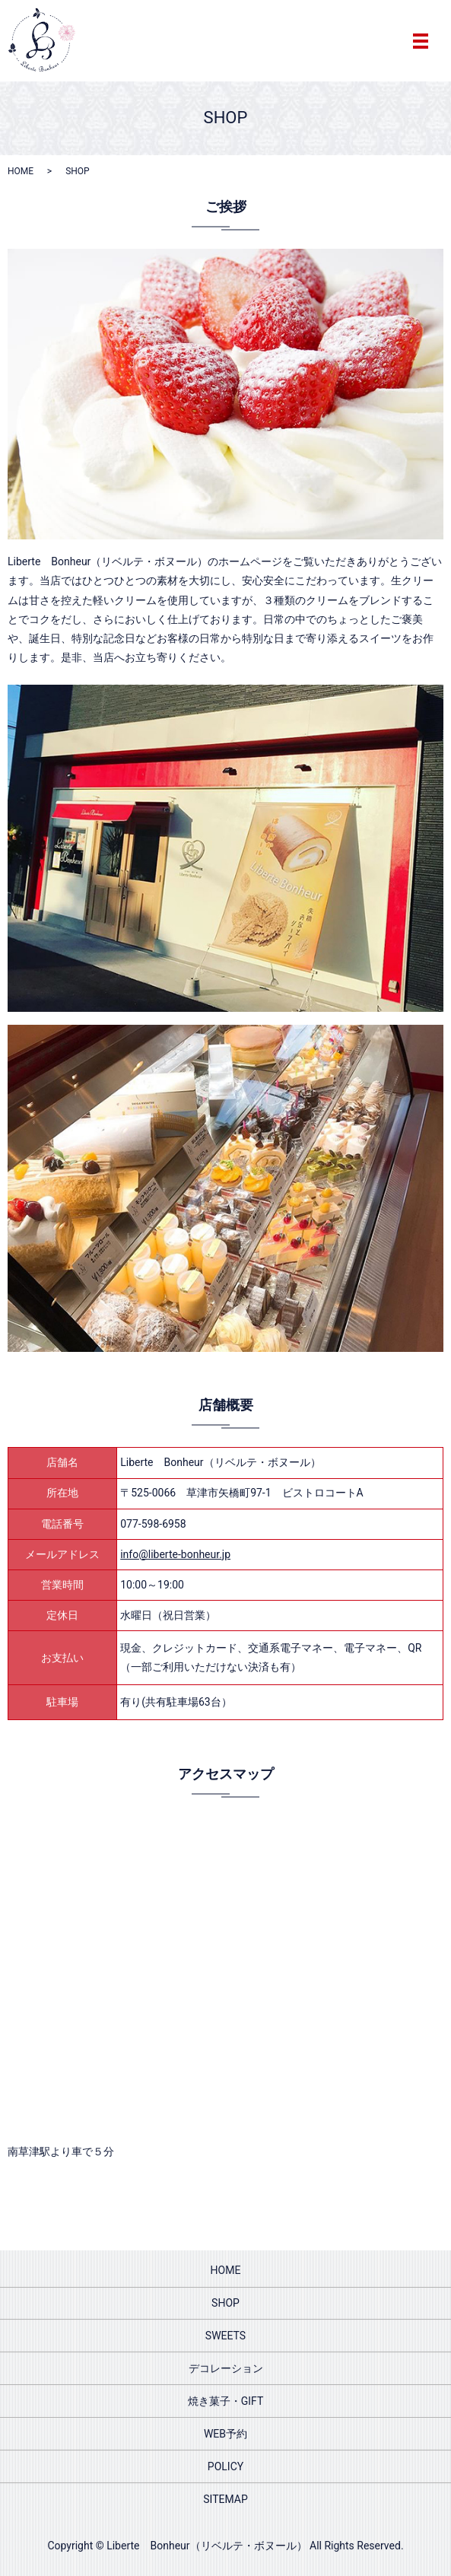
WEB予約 (225, 2434)
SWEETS (225, 2336)
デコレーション (226, 2368)
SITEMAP (225, 2499)
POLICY (225, 2466)
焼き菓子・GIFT (226, 2401)
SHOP (225, 2303)
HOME (20, 171)
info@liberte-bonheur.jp (175, 1554)
